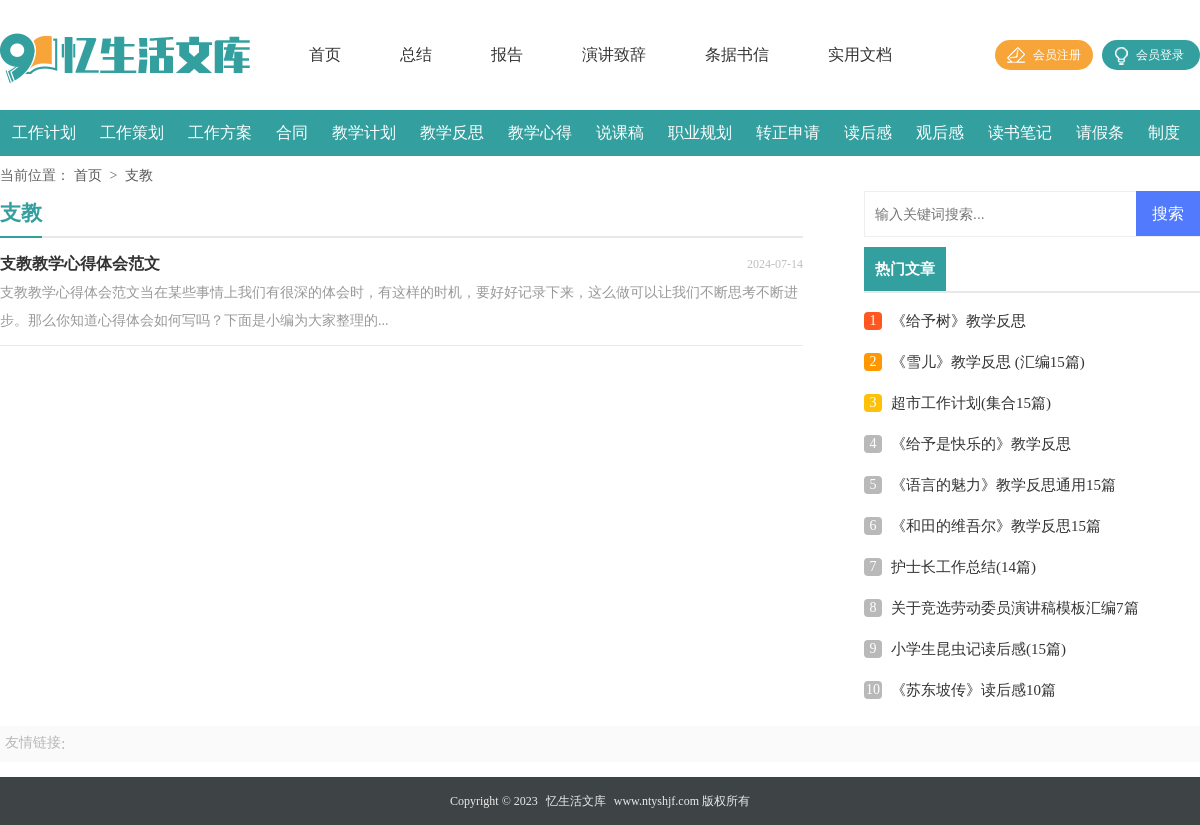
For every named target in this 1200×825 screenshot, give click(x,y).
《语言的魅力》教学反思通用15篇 (1003, 485)
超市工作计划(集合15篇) (971, 403)
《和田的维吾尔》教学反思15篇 (996, 526)
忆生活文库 (576, 801)
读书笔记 (1020, 132)
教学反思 (452, 132)
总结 (416, 54)
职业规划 (700, 132)
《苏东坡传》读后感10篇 (973, 690)
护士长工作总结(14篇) (963, 567)
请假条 (1100, 132)
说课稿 (620, 132)
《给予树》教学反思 (958, 321)
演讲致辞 (614, 54)
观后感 (940, 132)
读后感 (868, 132)
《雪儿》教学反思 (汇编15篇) (988, 362)
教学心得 (540, 132)
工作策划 (132, 132)
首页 (325, 54)
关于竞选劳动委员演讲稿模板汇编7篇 (1015, 608)
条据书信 (737, 54)
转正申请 (788, 132)
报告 (507, 54)
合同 (292, 132)
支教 (139, 175)
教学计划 (364, 132)
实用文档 (860, 54)
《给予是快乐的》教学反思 (981, 444)
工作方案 (220, 132)
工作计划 (44, 132)
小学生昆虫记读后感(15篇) (978, 649)
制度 (1164, 132)
